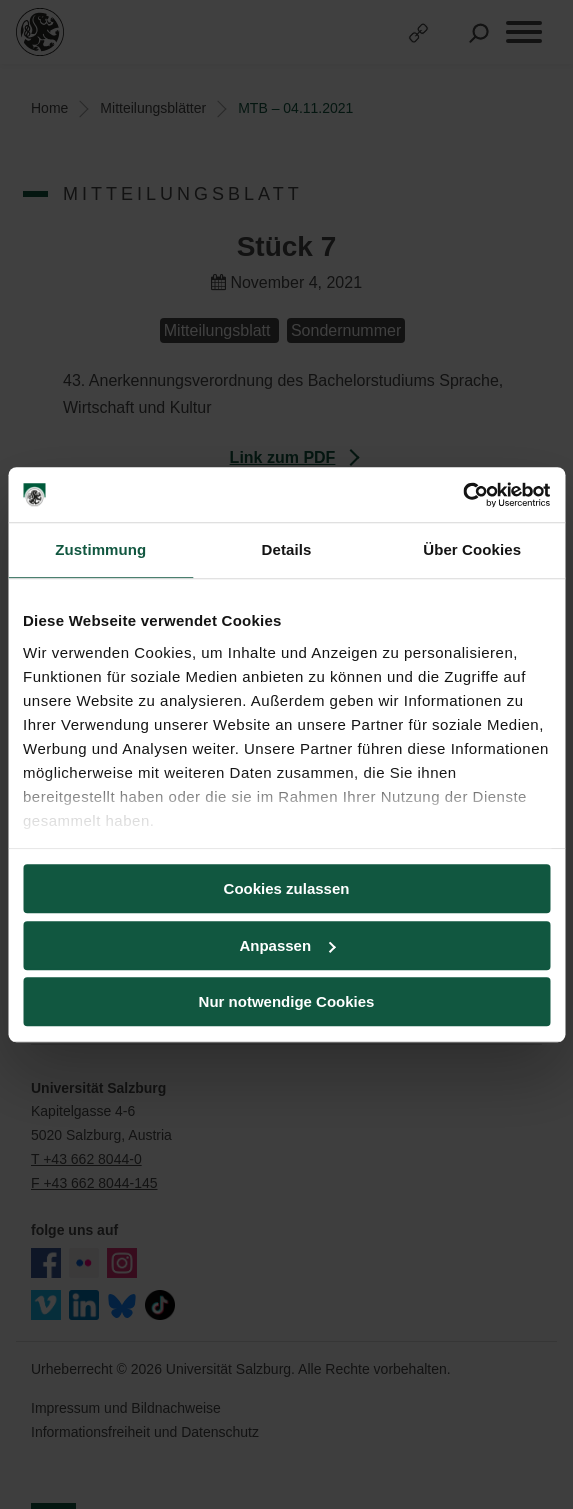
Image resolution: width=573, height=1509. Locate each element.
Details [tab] (287, 549)
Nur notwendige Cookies (287, 1001)
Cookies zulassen (287, 888)
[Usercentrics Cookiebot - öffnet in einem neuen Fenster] (462, 495)
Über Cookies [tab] (472, 549)
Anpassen (287, 945)
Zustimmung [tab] (100, 549)
